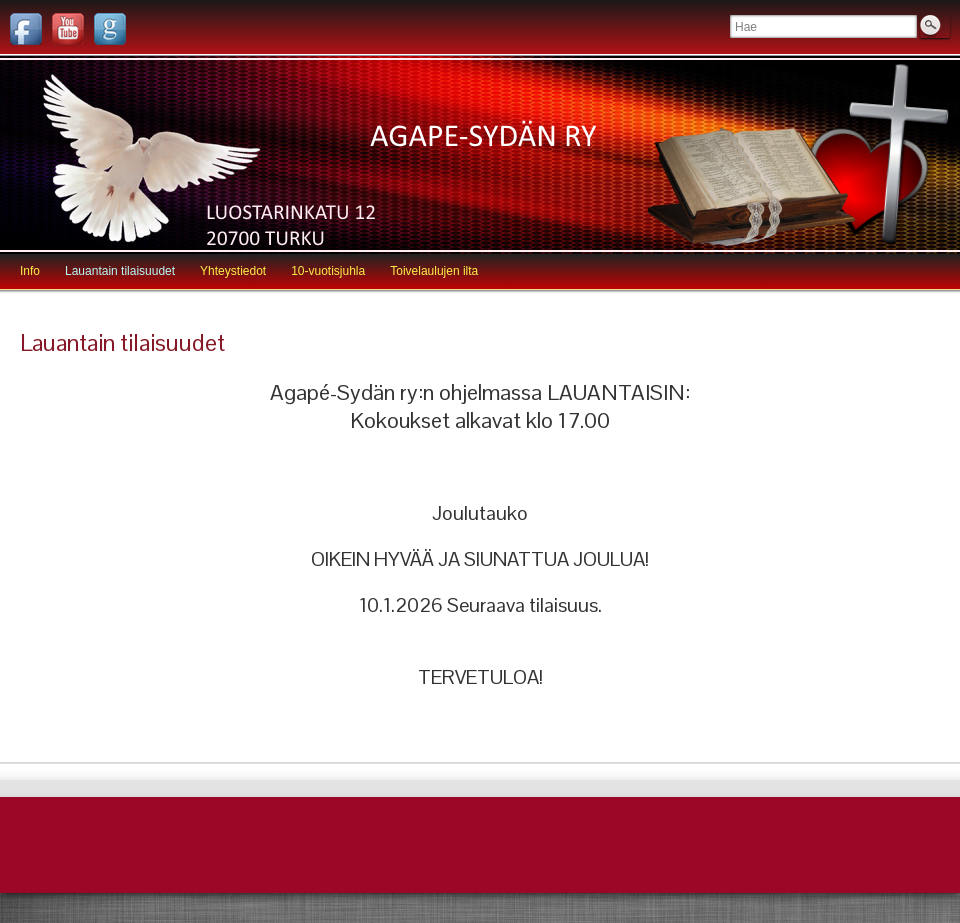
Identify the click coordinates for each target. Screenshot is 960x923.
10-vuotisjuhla (328, 271)
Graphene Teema (900, 860)
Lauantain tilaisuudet (120, 271)
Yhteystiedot (233, 271)
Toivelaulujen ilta (434, 271)
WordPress (808, 860)
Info (30, 271)
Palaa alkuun (909, 822)
